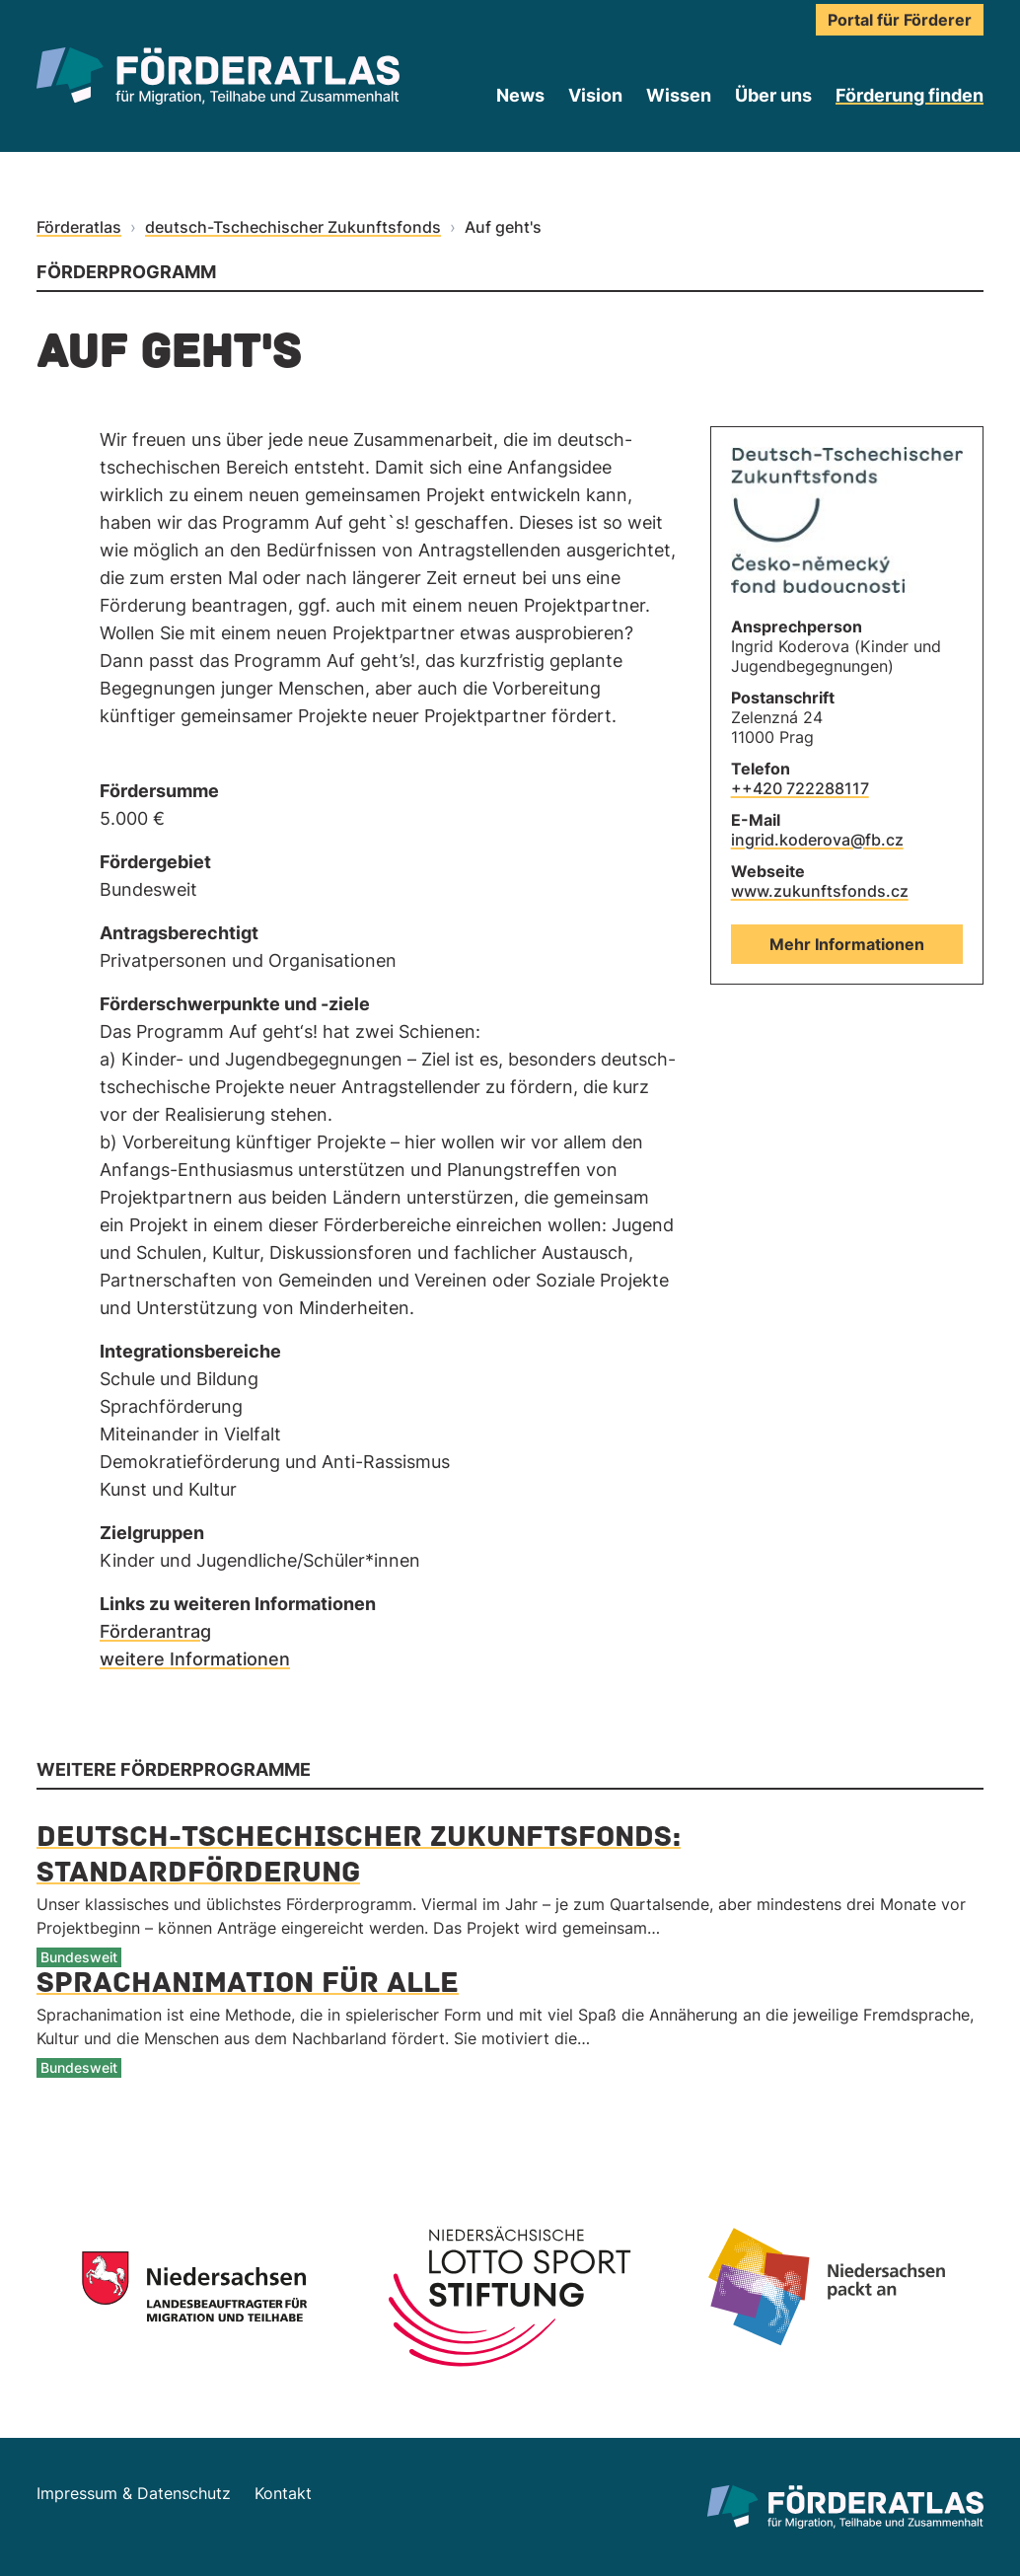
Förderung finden (910, 95)
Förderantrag (155, 1631)
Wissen (678, 95)
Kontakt (283, 2493)
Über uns (773, 95)
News (520, 95)
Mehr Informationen (846, 944)
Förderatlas (78, 227)
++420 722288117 (800, 788)
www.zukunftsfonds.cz (820, 891)
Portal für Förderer (900, 20)
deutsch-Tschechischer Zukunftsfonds (293, 227)
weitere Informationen (195, 1659)
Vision (595, 95)
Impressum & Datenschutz (133, 2493)
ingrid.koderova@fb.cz (817, 839)
